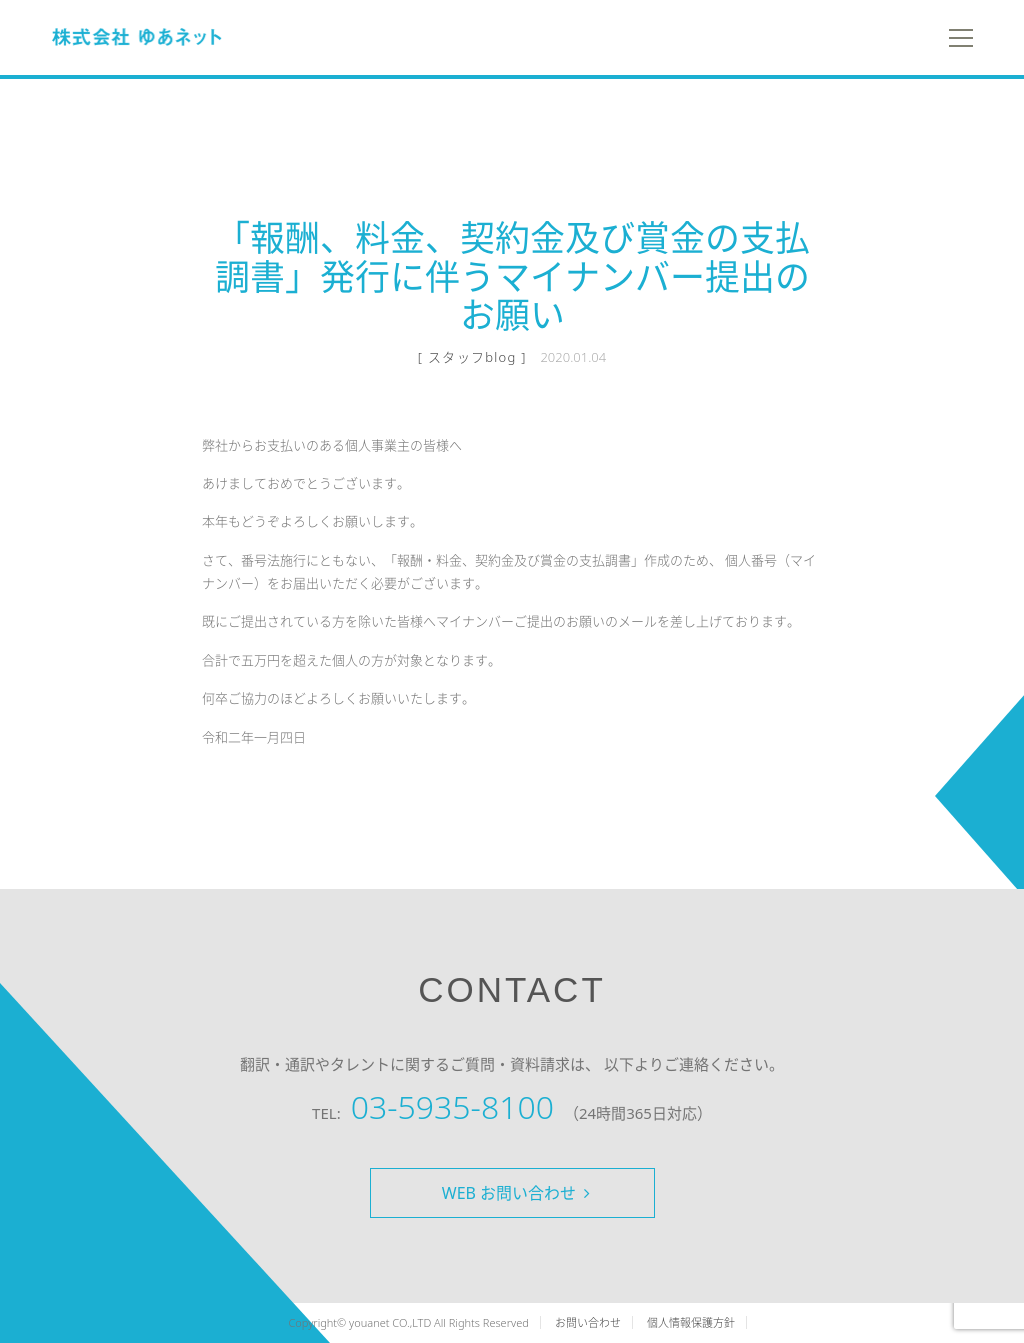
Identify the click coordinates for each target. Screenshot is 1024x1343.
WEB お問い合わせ (516, 1193)
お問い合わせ (588, 1322)
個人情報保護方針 (691, 1322)
